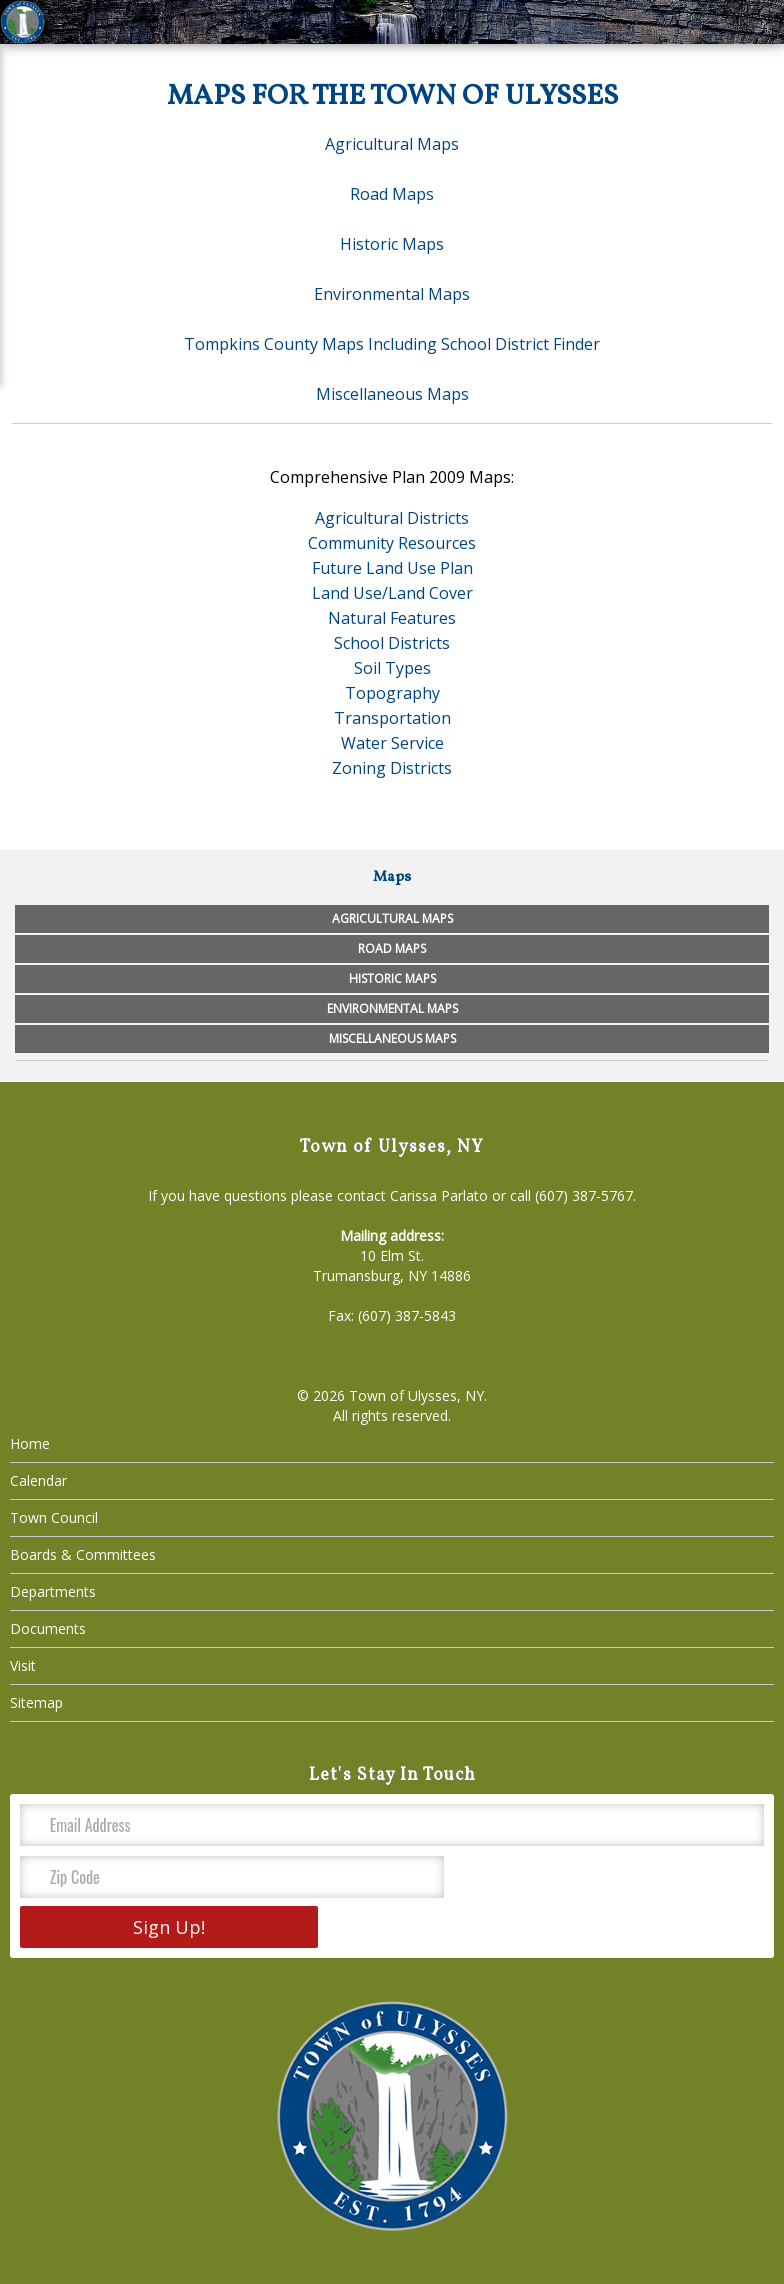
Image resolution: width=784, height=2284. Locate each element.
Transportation (392, 718)
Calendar (38, 1480)
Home (30, 1443)
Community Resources (392, 543)
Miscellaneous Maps (392, 394)
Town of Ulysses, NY (416, 1395)
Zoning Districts (392, 768)
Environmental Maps (392, 294)
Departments (53, 1591)
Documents (48, 1628)
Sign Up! (169, 1927)
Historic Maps (392, 244)
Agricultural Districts (392, 518)
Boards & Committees (83, 1554)
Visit (23, 1665)
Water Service (392, 743)
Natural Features (392, 618)
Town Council (54, 1517)
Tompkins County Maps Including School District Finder (392, 344)
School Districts (392, 643)
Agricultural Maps (392, 144)
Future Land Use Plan (392, 568)
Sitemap (36, 1702)
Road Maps (392, 194)
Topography (392, 693)
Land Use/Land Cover (392, 593)
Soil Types (392, 668)
